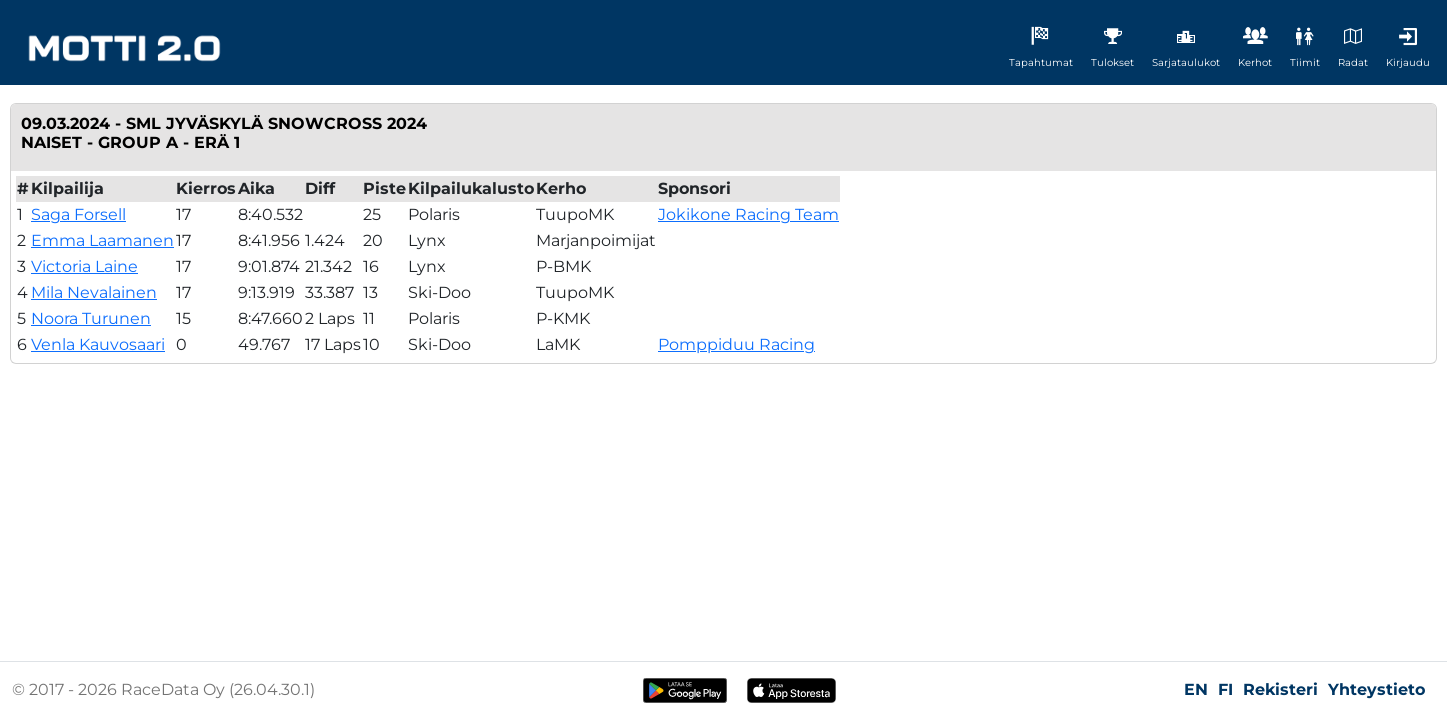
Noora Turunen (91, 318)
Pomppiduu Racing (736, 344)
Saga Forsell (78, 214)
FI (1225, 689)
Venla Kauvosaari (98, 344)
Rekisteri (1280, 689)
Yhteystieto (1376, 689)
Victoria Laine (84, 266)
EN (1196, 689)
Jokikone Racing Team (748, 214)
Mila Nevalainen (94, 292)
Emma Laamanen (102, 240)
